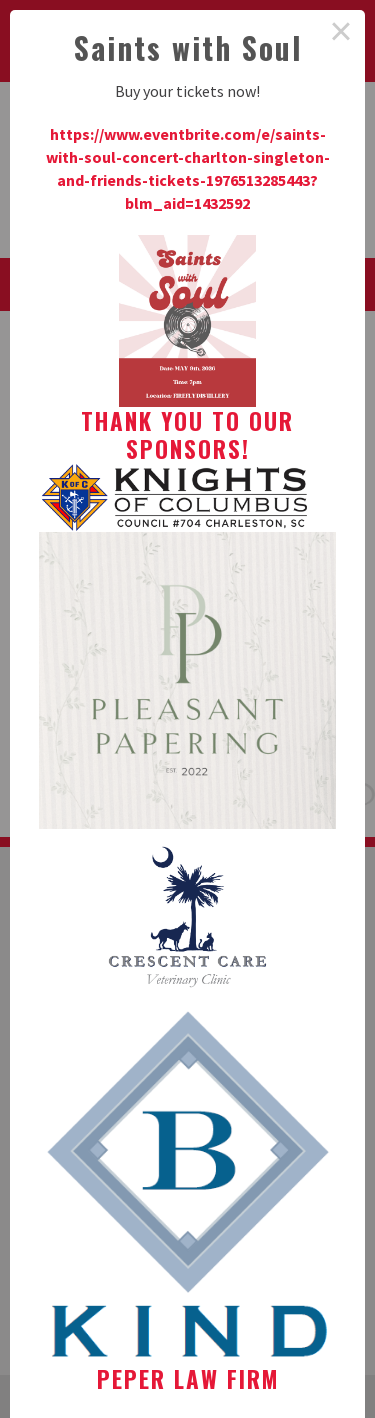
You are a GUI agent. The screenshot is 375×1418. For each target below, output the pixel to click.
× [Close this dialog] (341, 34)
